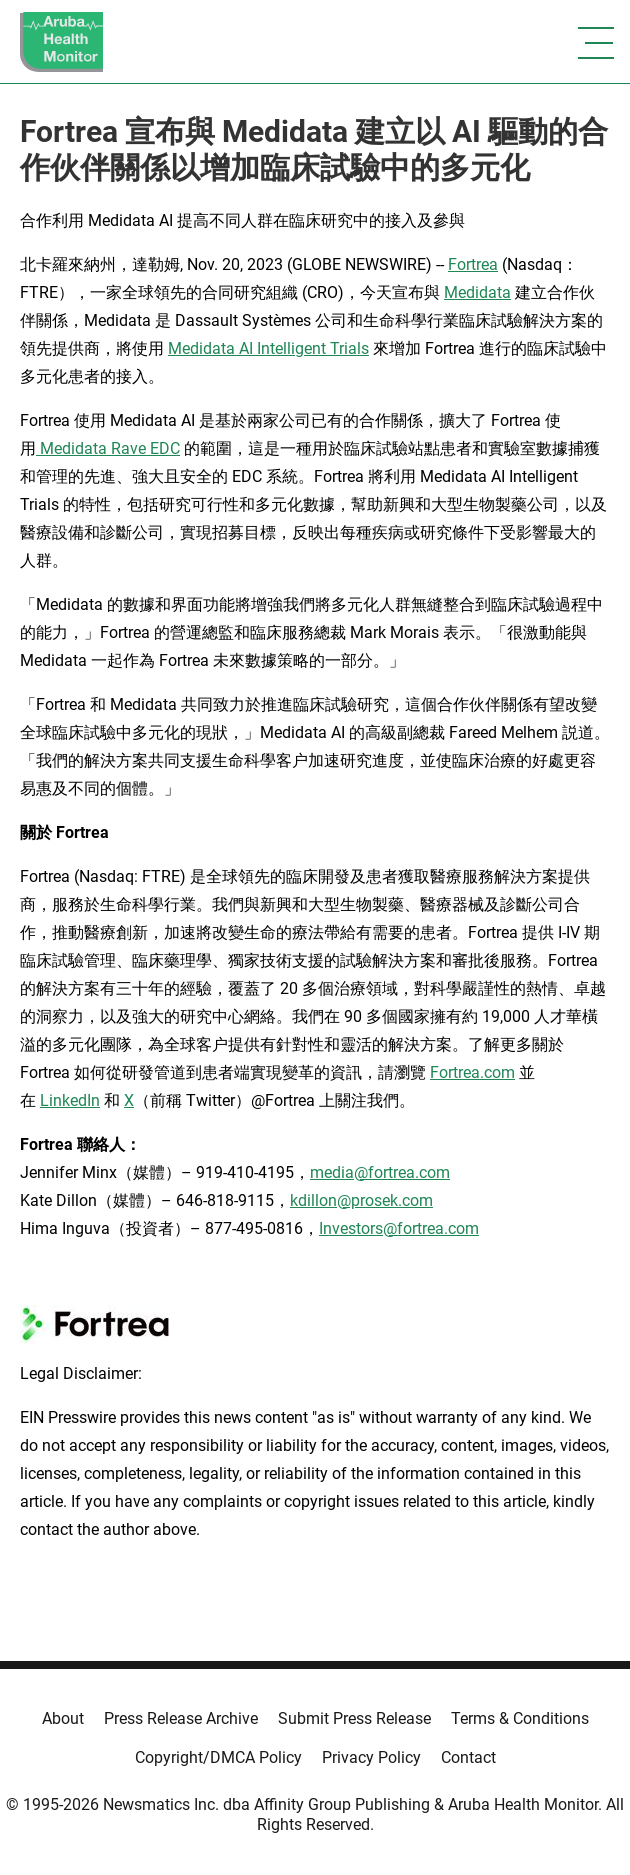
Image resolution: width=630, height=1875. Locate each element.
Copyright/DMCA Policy (218, 1757)
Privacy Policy (371, 1757)
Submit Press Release (354, 1718)
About (63, 1718)
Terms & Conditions (520, 1718)
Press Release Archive (181, 1718)
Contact (468, 1757)
